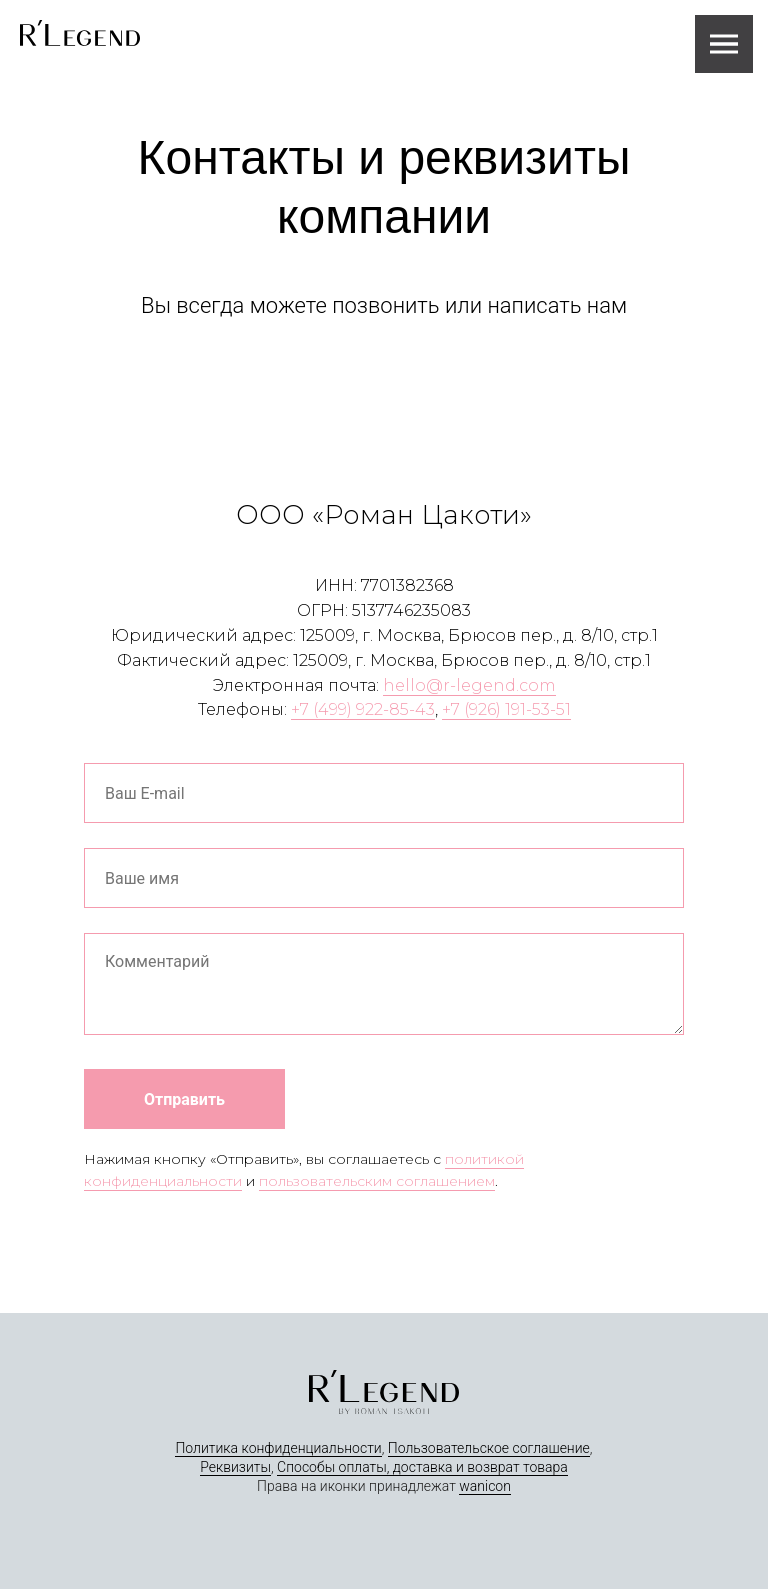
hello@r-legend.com (469, 685)
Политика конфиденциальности (278, 1448)
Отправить (184, 1099)
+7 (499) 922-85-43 (363, 709)
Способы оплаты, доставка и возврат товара (422, 1467)
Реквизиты (235, 1467)
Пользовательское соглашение (489, 1448)
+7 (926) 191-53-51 (506, 709)
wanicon (485, 1486)
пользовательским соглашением (377, 1181)
